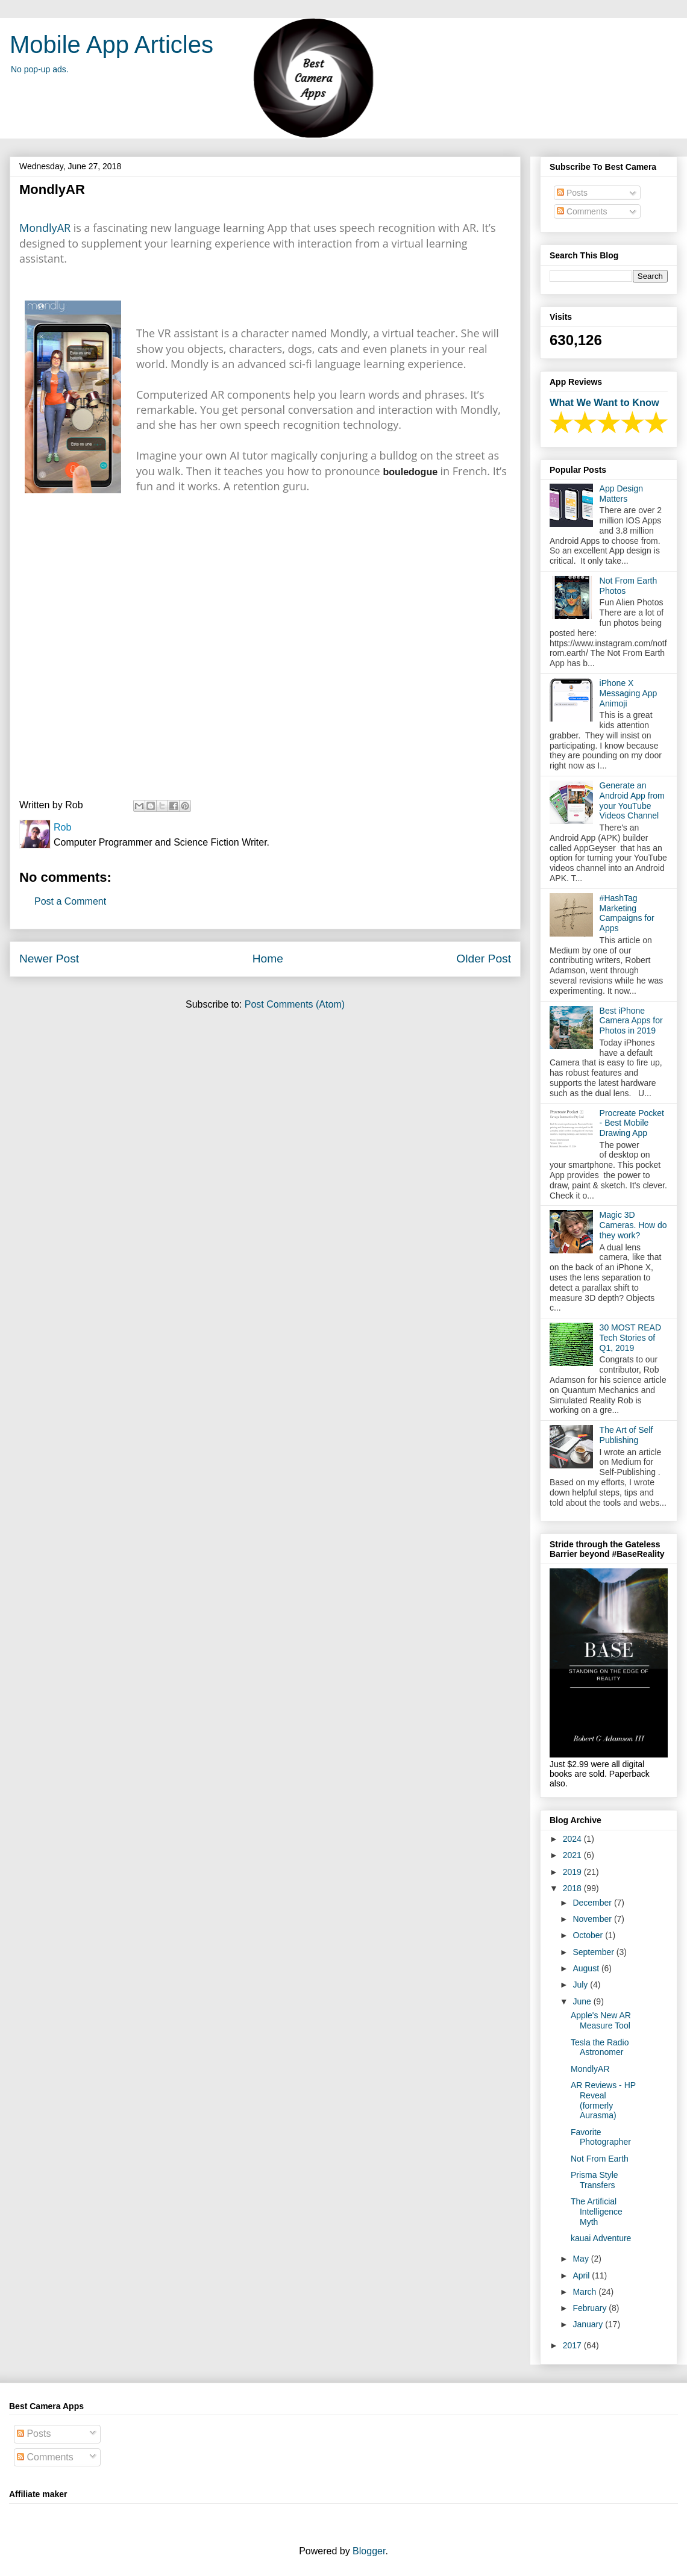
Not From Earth (600, 2158)
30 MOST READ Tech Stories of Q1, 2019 (630, 1338)
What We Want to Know (604, 402)
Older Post (483, 958)
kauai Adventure (601, 2238)
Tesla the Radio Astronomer (600, 2047)
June (582, 2001)
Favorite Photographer (601, 2137)
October (588, 1935)
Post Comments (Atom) (295, 1004)
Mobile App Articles (111, 44)
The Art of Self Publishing (626, 1435)
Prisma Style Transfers (594, 2180)
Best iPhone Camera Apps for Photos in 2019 (631, 1021)
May (581, 2258)
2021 (573, 1855)
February (590, 2308)
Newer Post (49, 958)
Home (268, 958)
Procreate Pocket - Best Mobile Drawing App (632, 1123)
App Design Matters (621, 494)
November (592, 1919)
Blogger (369, 2551)
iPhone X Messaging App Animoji (628, 693)
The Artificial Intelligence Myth (597, 2212)
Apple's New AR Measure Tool (601, 2020)
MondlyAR (45, 227)
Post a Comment (70, 901)
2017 (573, 2345)
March (585, 2292)
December (592, 1902)
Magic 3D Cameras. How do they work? (633, 1225)
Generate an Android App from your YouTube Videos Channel (632, 800)
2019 (573, 1872)
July (581, 1984)
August (586, 1968)
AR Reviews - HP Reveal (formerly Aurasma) (603, 2100)
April (582, 2275)
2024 (573, 1839)
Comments (582, 211)
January (588, 2324)
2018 (573, 1888)
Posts (572, 193)
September (594, 1952)
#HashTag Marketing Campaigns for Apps (627, 913)
